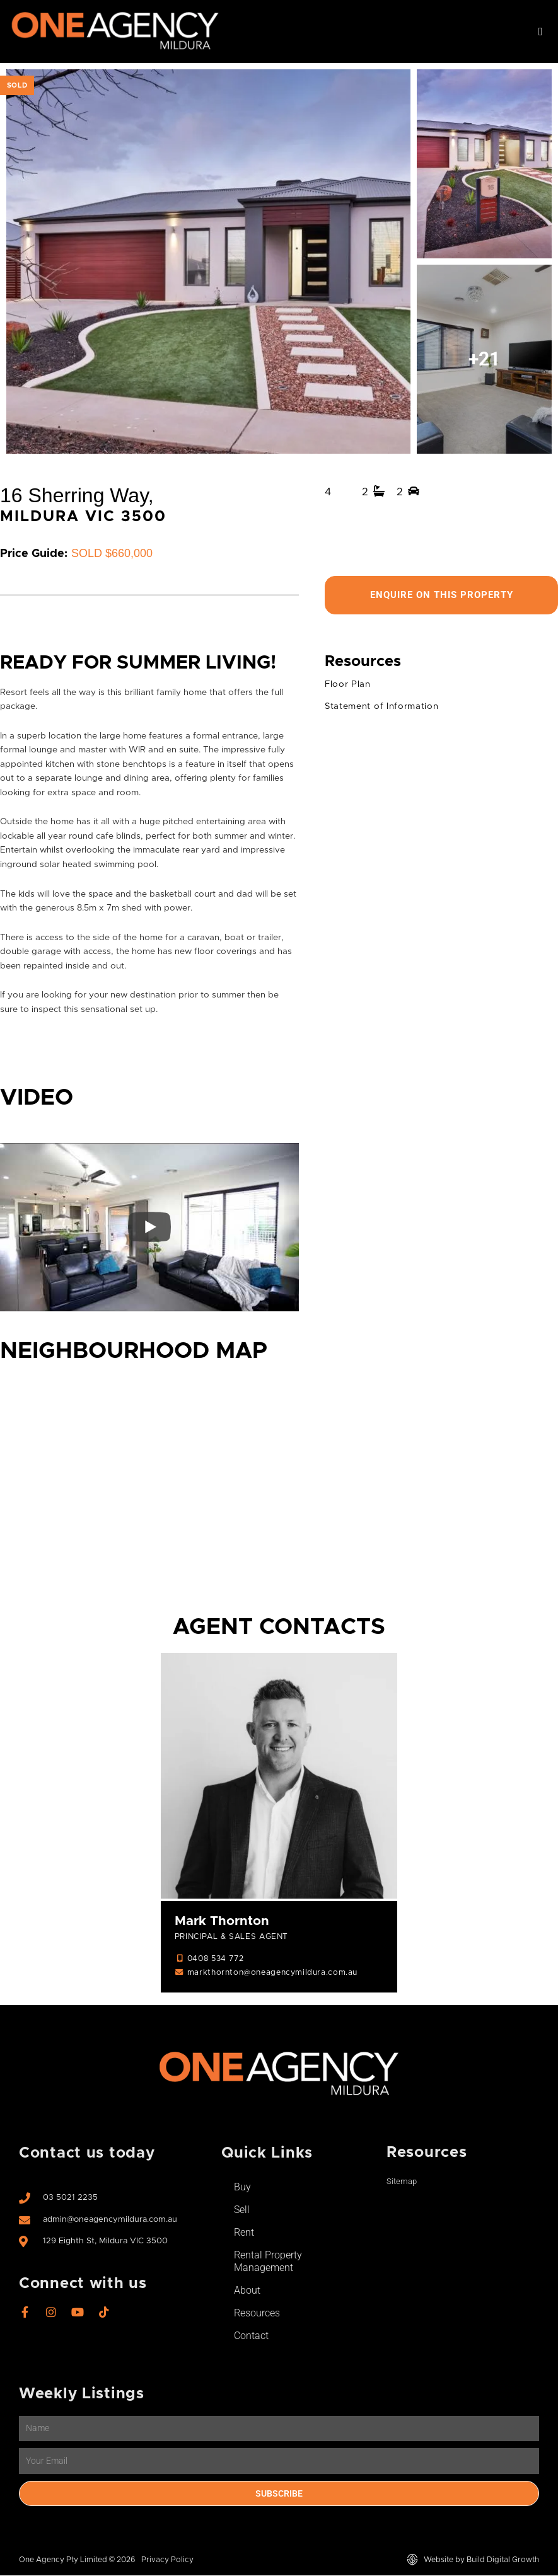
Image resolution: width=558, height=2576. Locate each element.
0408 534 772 (215, 1959)
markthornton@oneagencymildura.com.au (272, 1974)
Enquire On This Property (441, 595)
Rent (244, 2233)
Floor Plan (348, 685)
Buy (242, 2188)
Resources (257, 2314)
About (247, 2291)
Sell (242, 2210)
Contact (251, 2336)
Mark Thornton (222, 1922)
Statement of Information (381, 707)
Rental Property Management (268, 2262)
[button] (540, 31)
